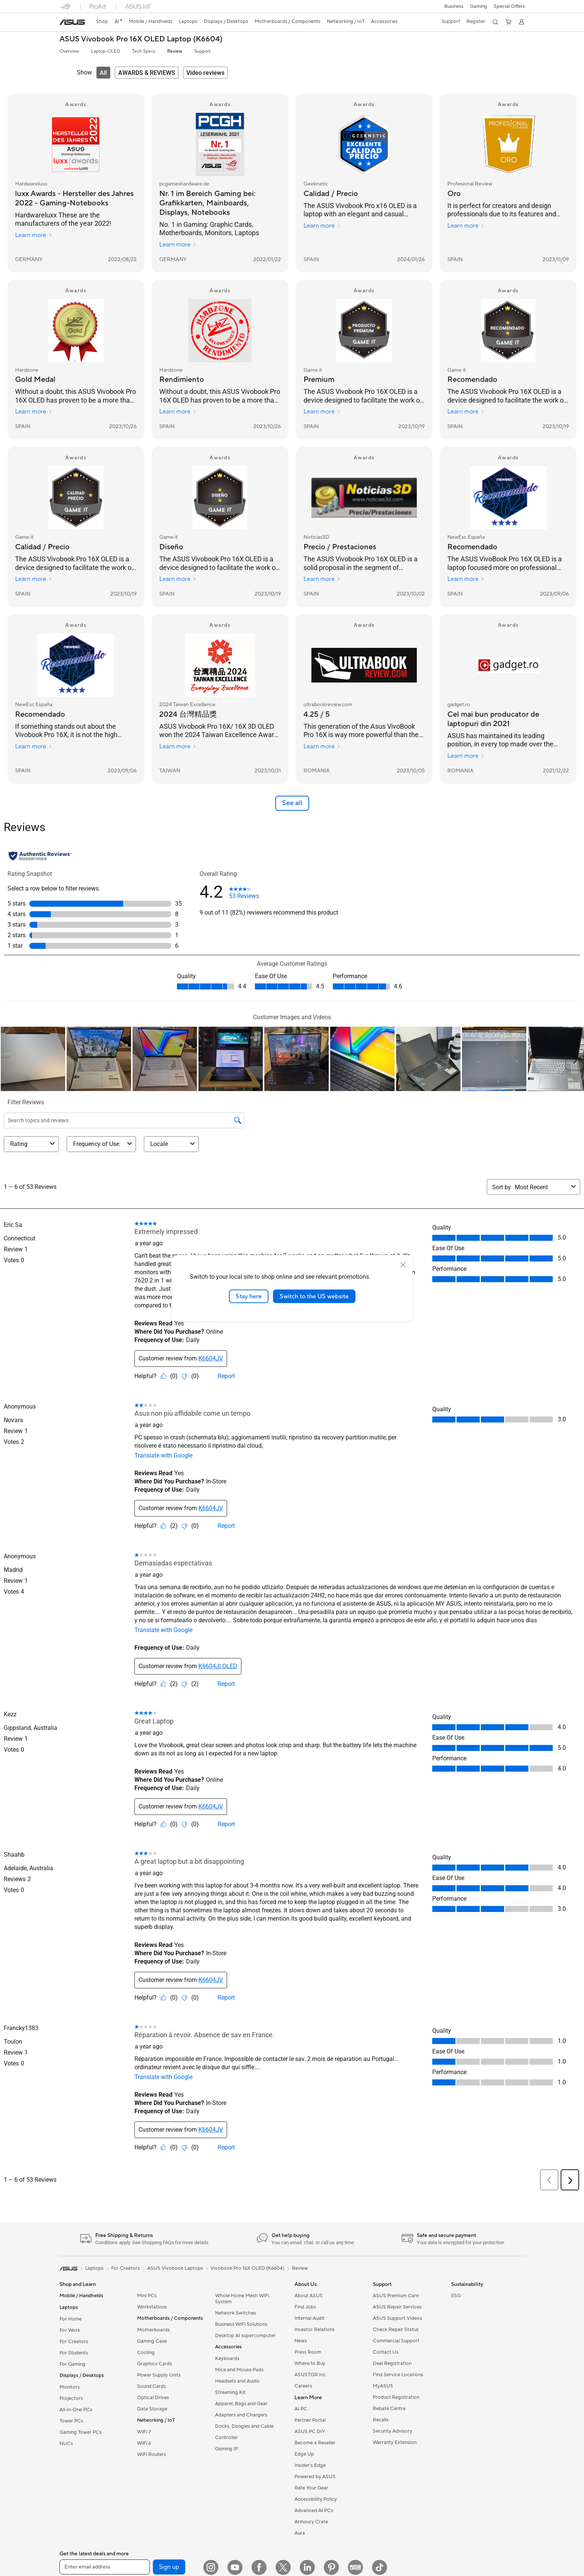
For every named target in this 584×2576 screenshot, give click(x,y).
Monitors (69, 2387)
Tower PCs (71, 2421)
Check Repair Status (396, 2330)
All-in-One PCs (75, 2410)
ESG (456, 2296)
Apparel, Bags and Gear (241, 2404)
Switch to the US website (314, 1296)
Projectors (71, 2398)
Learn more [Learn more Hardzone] (33, 411)
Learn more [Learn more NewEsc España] (466, 579)
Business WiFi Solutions (241, 2324)
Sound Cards (151, 2386)
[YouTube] (234, 2567)
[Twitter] (283, 2567)
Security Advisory (392, 2431)
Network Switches (235, 2313)
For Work (69, 2330)
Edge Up (304, 2454)
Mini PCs (147, 2296)
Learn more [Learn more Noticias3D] (322, 579)
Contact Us (385, 2352)
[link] (72, 22)
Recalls (381, 2420)
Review (174, 51)
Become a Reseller (314, 2443)
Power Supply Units (159, 2375)
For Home (70, 2319)
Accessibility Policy (315, 2499)
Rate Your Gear (311, 2488)
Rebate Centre (389, 2409)
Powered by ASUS (314, 2477)
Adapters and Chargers (241, 2415)
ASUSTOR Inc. (310, 2375)
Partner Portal (310, 2420)
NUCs (66, 2444)
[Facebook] (259, 2567)
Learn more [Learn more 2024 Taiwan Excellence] (178, 746)
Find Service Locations (398, 2375)
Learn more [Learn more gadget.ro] (466, 756)
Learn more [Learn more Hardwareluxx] (33, 235)
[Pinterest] (331, 2567)
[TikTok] (379, 2567)
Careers (303, 2386)
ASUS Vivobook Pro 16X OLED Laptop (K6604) (141, 39)
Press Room (307, 2352)
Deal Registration (392, 2363)
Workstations (152, 2307)
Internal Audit (309, 2318)
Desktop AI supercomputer (245, 2336)
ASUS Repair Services (397, 2307)
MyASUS (383, 2386)
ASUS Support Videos (397, 2318)
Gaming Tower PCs (80, 2432)
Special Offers (509, 6)
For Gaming (72, 2364)
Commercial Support (396, 2341)
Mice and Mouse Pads (239, 2370)
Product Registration (396, 2397)
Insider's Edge (310, 2465)
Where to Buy (309, 2363)
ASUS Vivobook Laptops (175, 2268)
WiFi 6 (144, 2443)
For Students (73, 2353)
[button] (453, 6)
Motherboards (153, 2330)
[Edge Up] (355, 2567)
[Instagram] (210, 2567)
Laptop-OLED (105, 51)
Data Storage (152, 2409)
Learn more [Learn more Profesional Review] (466, 225)
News (300, 2341)
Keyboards (227, 2359)
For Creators (73, 2342)
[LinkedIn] (307, 2567)
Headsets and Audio (237, 2381)
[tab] (103, 73)
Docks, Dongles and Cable (244, 2426)
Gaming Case (152, 2341)
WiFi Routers (151, 2454)
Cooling (146, 2353)
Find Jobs (305, 2307)
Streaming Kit (230, 2392)
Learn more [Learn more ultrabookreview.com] (322, 746)
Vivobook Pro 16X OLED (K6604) (247, 2268)
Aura (299, 2533)
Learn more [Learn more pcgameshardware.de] (178, 244)
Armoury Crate (311, 2522)
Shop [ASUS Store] (103, 21)
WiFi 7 (144, 2432)
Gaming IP (226, 2449)
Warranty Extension (394, 2442)
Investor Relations (314, 2330)
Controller (226, 2438)
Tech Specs (143, 51)
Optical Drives (153, 2398)
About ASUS (308, 2296)
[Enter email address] (104, 2566)
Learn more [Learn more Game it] (322, 411)
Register (474, 21)
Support (202, 51)
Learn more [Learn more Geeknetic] (322, 225)
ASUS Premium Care (396, 2296)
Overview (69, 51)
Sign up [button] (169, 2567)
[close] (403, 1264)
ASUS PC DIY (309, 2432)
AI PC (300, 2409)
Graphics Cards (154, 2364)
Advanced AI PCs (313, 2511)
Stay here (249, 1296)
